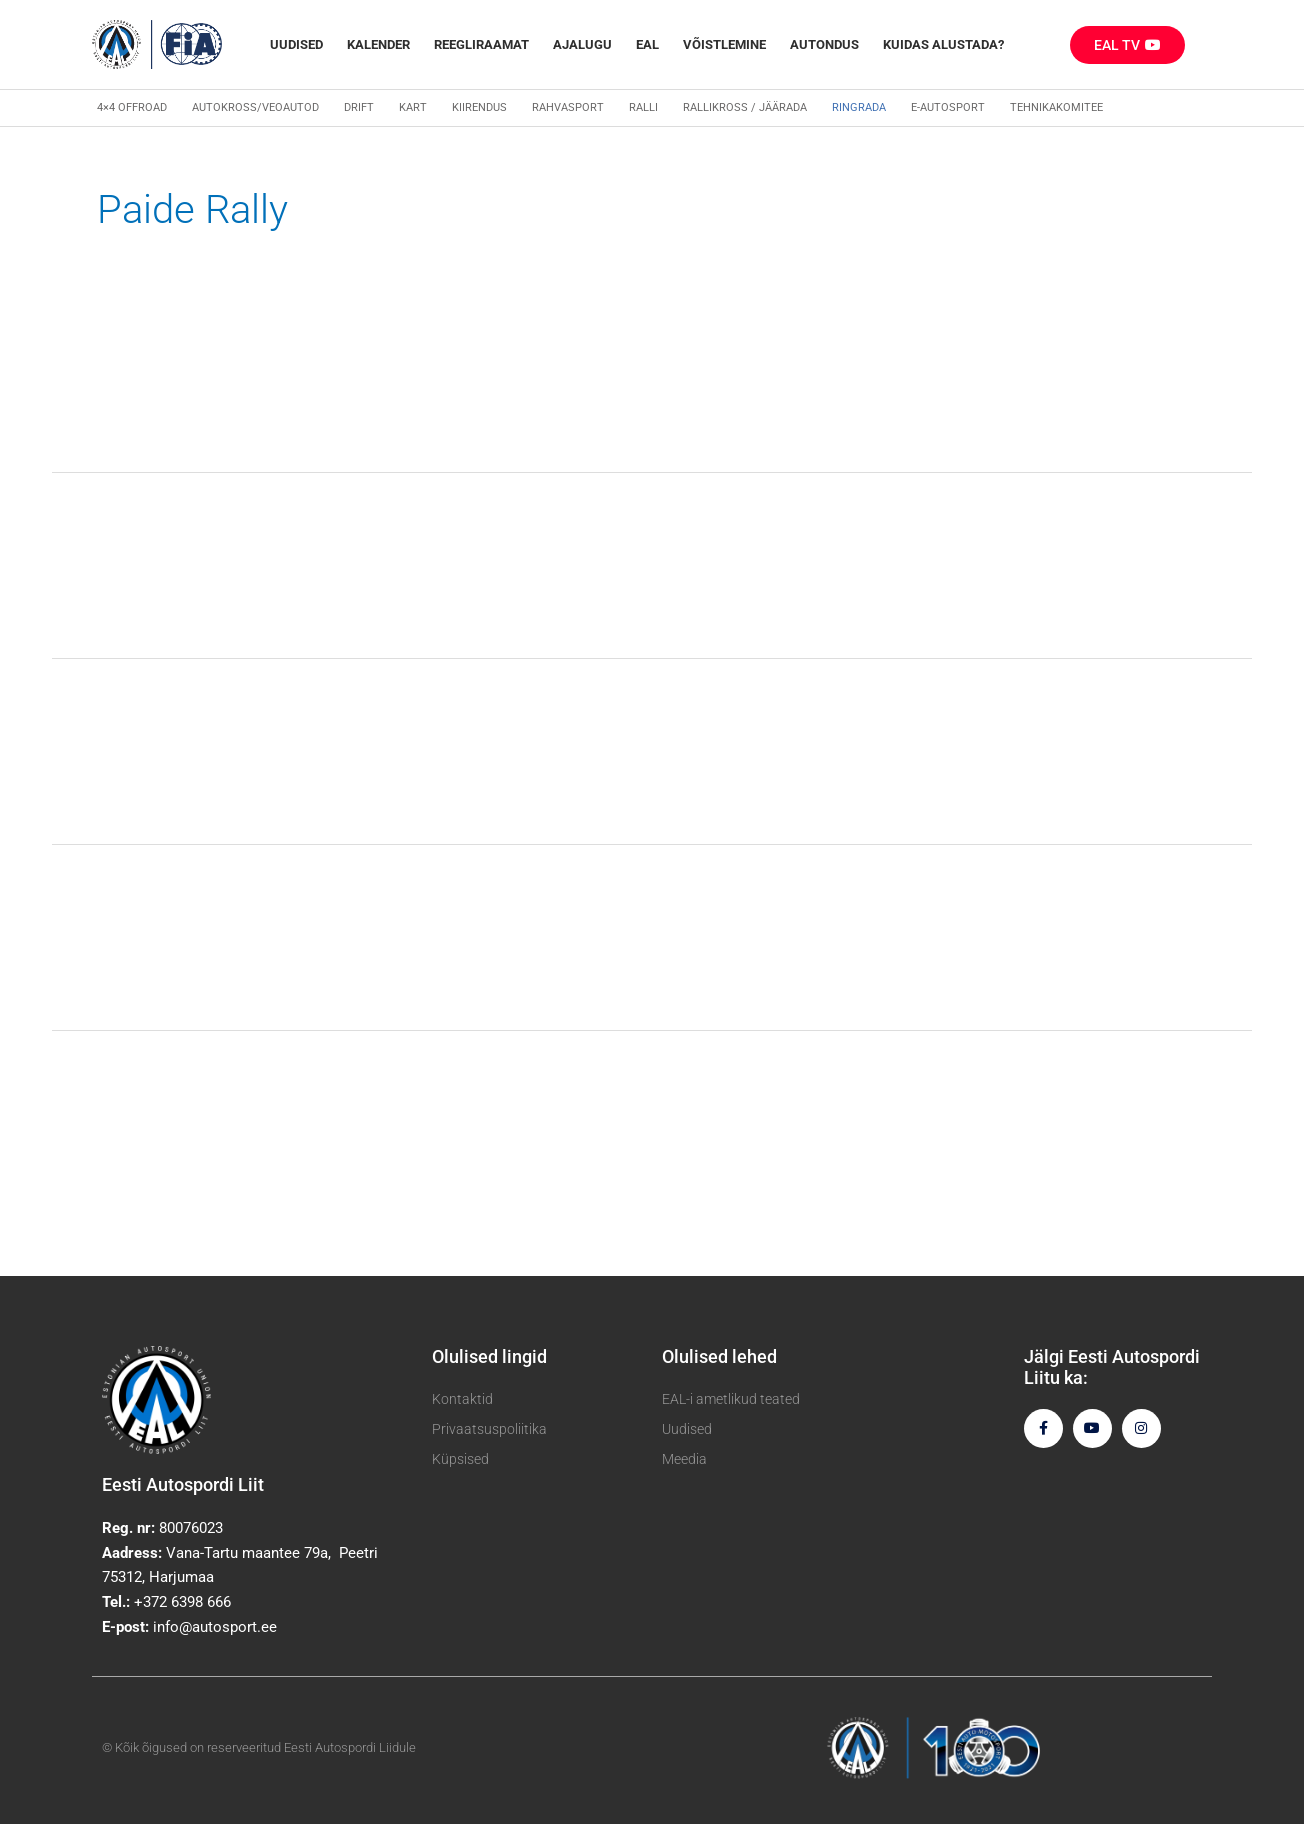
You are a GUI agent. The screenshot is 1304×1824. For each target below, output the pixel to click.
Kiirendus (479, 107)
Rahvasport (568, 107)
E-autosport (948, 107)
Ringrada (859, 107)
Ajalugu (582, 44)
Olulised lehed (719, 1356)
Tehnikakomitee (1056, 107)
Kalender (378, 44)
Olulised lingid (489, 1356)
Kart (413, 107)
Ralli (643, 107)
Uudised (296, 44)
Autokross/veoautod (255, 107)
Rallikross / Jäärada (745, 107)
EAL (647, 44)
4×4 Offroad (132, 107)
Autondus (824, 44)
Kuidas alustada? (943, 44)
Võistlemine (724, 44)
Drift (359, 107)
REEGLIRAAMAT (481, 44)
